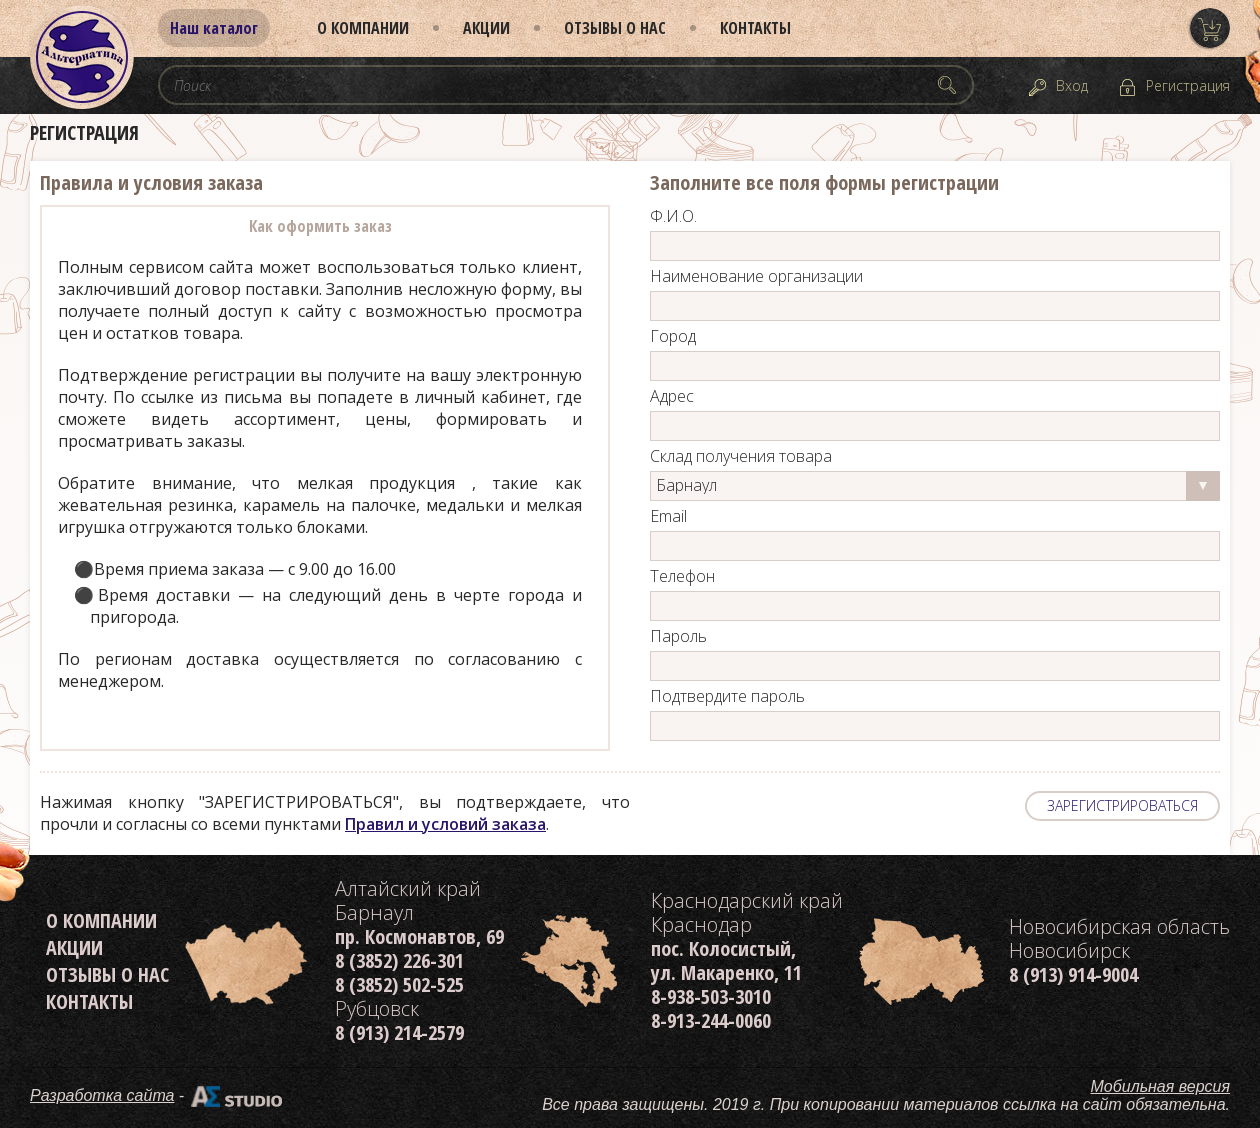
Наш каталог (214, 28)
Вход (1072, 85)
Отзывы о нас (615, 28)
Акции (486, 28)
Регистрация (1188, 85)
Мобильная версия (1161, 1086)
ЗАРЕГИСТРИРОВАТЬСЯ (1122, 805)
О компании (363, 28)
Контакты (755, 28)
